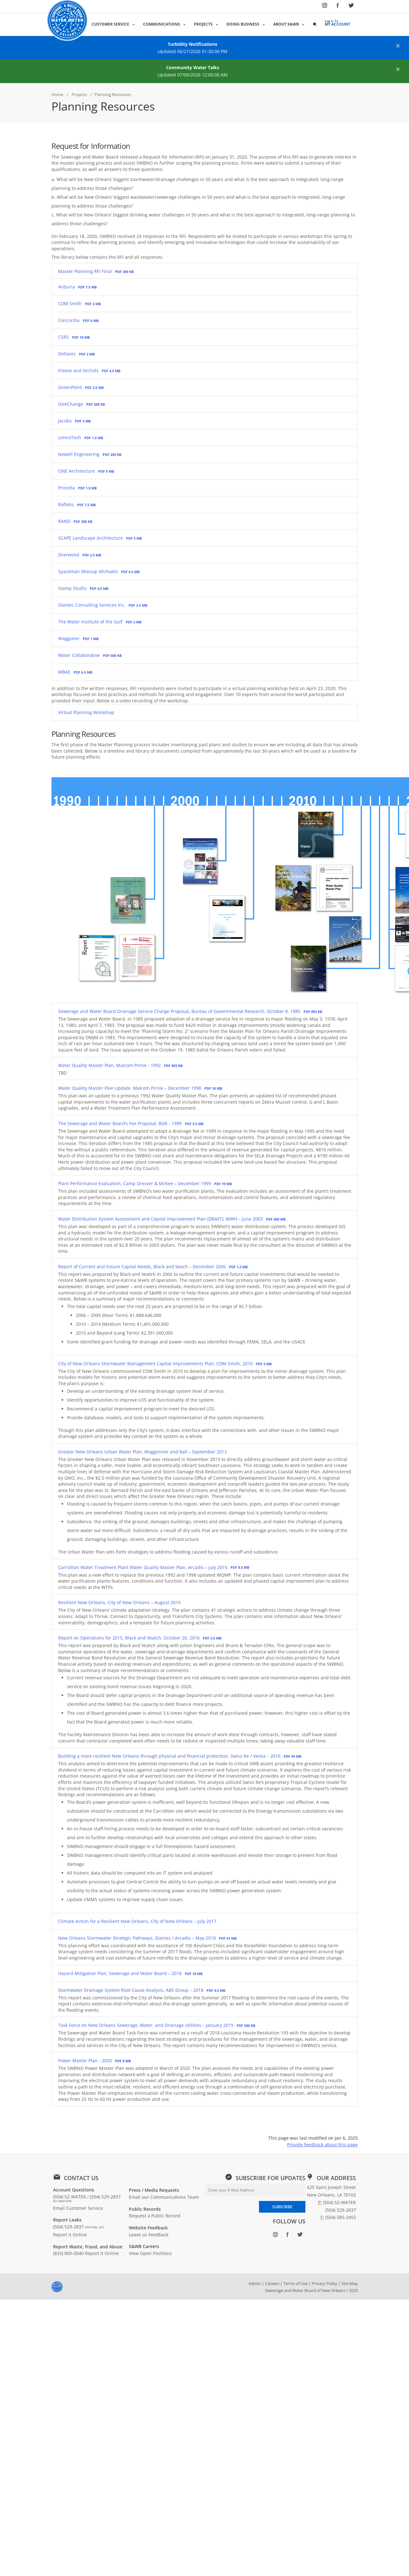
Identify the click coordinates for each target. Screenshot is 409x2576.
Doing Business (242, 24)
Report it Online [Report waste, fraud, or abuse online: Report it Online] (102, 2253)
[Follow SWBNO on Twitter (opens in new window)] (351, 6)
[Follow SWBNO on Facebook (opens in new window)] (338, 6)
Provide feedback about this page (322, 2145)
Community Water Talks (192, 67)
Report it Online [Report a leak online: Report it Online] (70, 2235)
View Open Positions (150, 2253)
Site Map (349, 2283)
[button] (315, 24)
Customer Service (110, 24)
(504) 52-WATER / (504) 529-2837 (87, 2198)
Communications (161, 24)
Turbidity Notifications (192, 44)
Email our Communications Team (164, 2197)
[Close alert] (397, 45)
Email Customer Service (78, 2208)
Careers (272, 2283)
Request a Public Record (154, 2216)
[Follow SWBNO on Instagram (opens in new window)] (324, 6)
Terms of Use (295, 2283)
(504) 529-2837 (78, 2227)
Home (57, 94)
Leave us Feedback (148, 2235)
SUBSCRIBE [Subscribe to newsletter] (282, 2206)
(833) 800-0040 (68, 2253)
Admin (255, 2283)
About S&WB (286, 24)
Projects (203, 24)
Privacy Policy (324, 2283)
